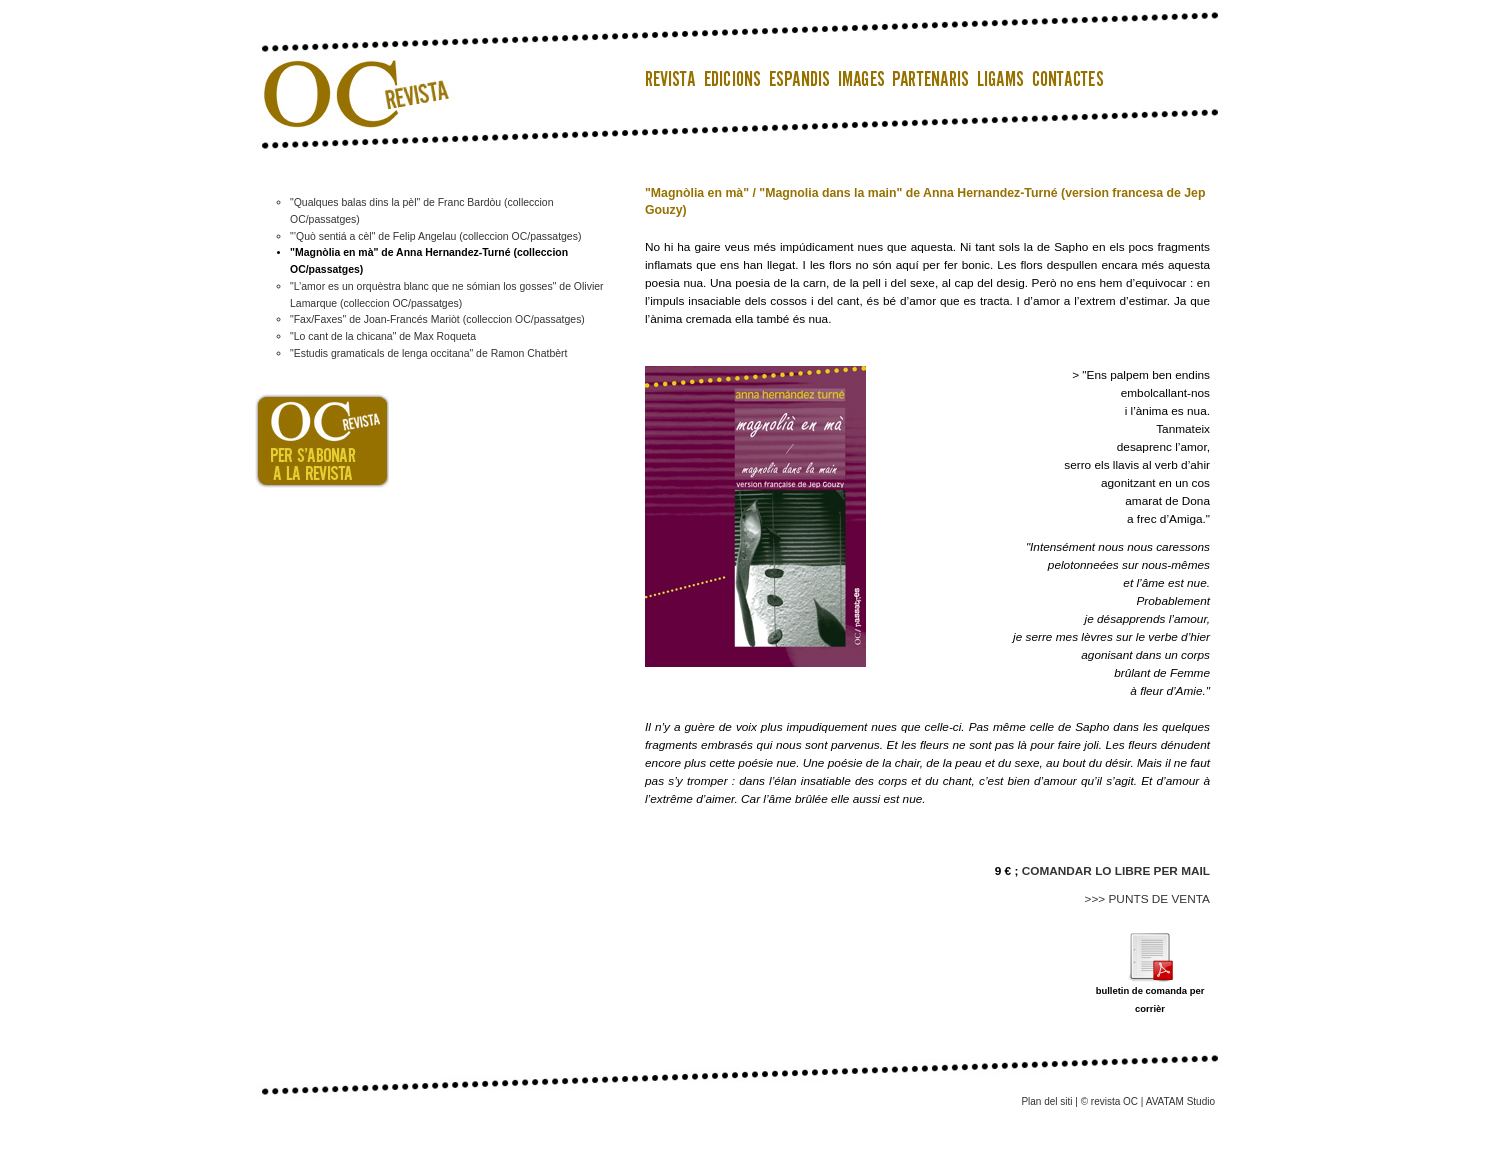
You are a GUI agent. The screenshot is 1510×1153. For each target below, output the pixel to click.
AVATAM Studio (1180, 1101)
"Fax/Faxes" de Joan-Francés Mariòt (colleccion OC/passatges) (437, 319)
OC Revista (350, 70)
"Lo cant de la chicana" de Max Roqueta (383, 336)
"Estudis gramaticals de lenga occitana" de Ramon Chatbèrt (428, 353)
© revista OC (1109, 1101)
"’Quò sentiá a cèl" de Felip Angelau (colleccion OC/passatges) (435, 236)
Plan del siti (1046, 1101)
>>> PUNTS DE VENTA (1148, 899)
